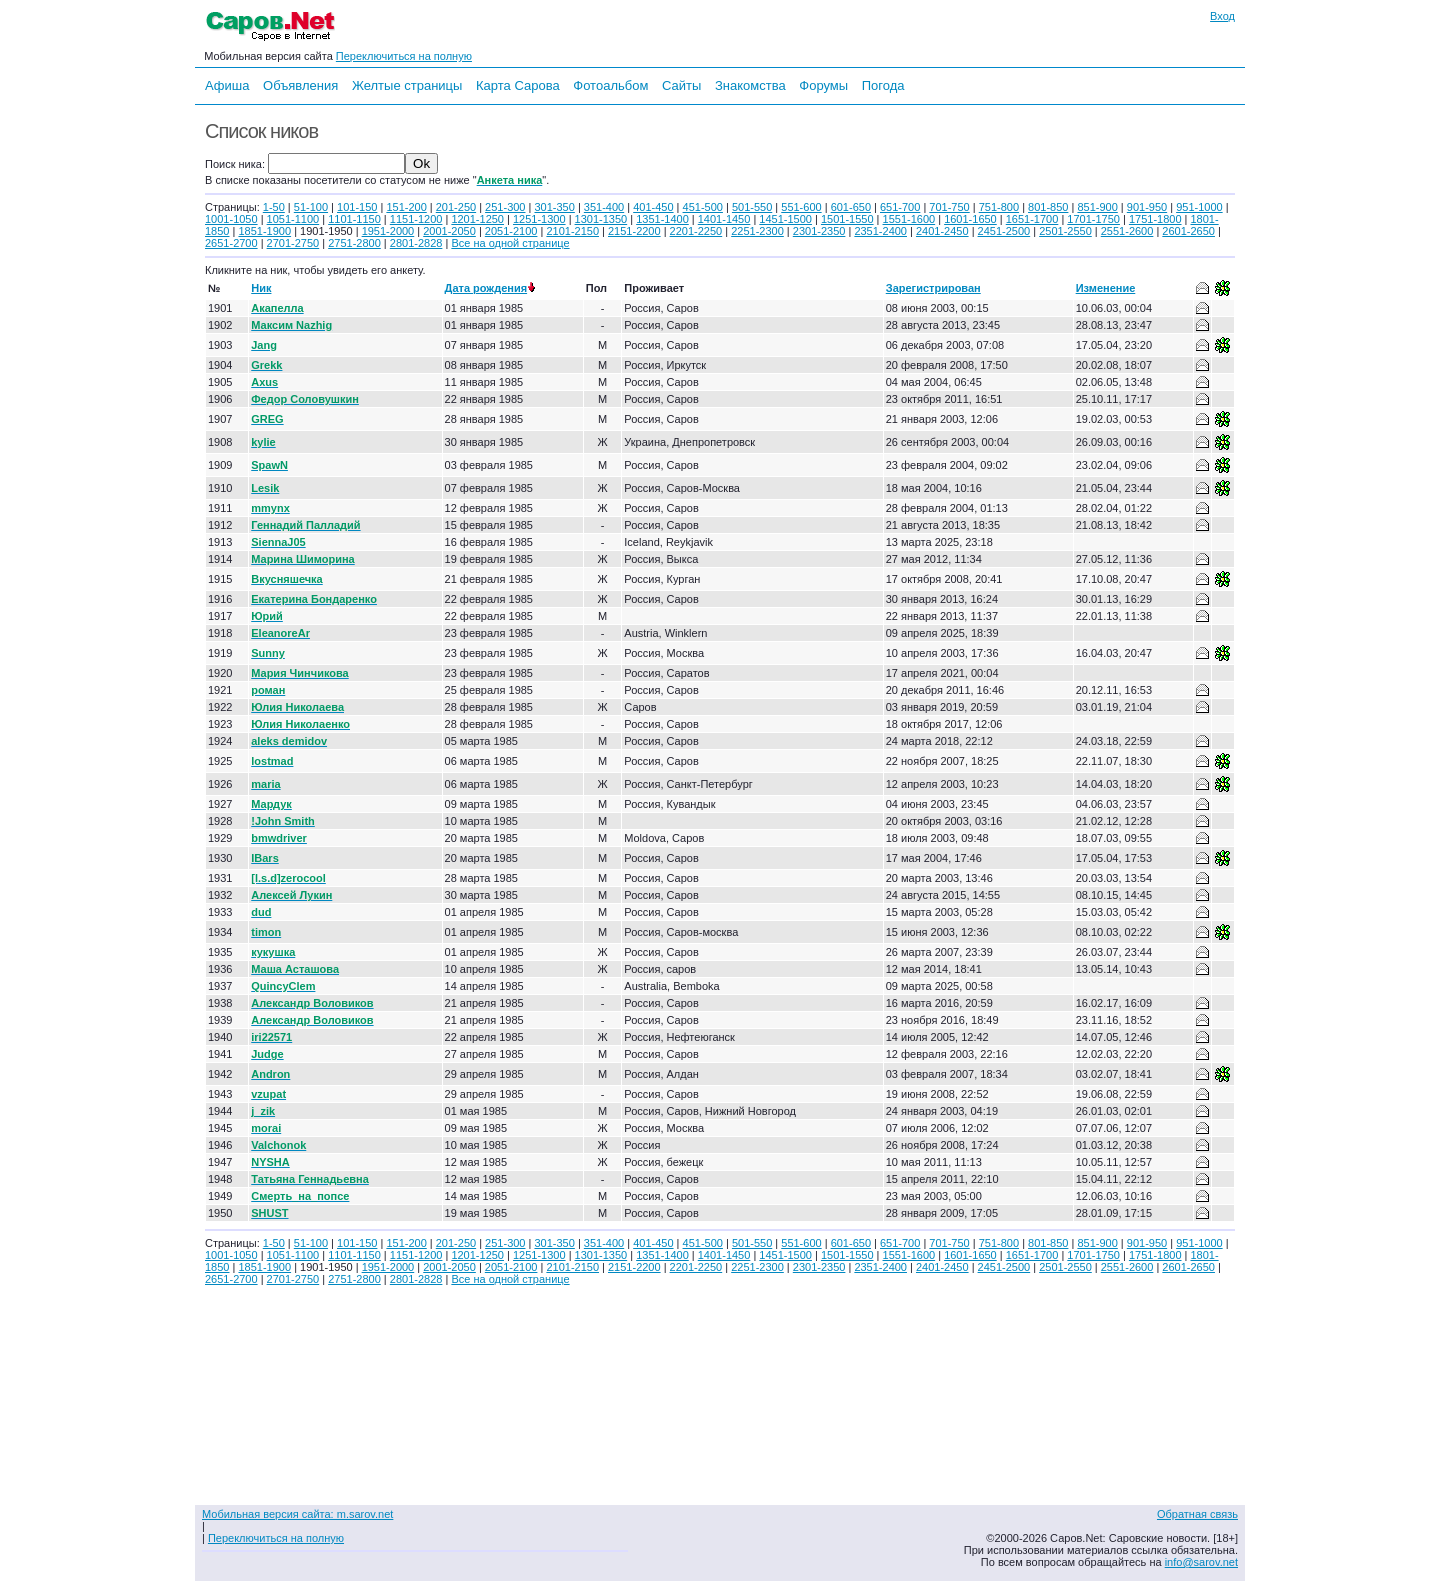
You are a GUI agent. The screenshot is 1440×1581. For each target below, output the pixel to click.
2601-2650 (1188, 231)
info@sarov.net (1201, 1562)
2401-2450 (942, 231)
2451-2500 (1004, 231)
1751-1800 (1155, 219)
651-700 (900, 207)
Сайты (681, 85)
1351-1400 (662, 219)
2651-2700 (231, 243)
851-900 (1097, 207)
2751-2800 (354, 243)
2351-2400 (880, 231)
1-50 (274, 207)
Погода (883, 85)
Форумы (823, 85)
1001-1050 (231, 219)
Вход (1222, 16)
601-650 (851, 207)
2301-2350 (819, 231)
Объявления (300, 85)
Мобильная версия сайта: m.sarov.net (297, 1514)
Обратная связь (1197, 1514)
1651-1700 (1032, 219)
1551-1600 (909, 219)
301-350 (554, 207)
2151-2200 (634, 231)
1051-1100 (293, 219)
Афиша (227, 85)
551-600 (801, 207)
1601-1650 (970, 219)
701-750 (949, 207)
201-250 (456, 207)
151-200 (406, 207)
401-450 (653, 207)
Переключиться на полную (404, 56)
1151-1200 (416, 219)
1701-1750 (1093, 219)
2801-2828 (416, 243)
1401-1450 (724, 219)
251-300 (505, 207)
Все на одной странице (510, 243)
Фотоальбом (610, 85)
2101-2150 (572, 231)
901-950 (1147, 207)
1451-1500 (785, 219)
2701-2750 (293, 243)
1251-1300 (539, 219)
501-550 (752, 207)
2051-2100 (511, 231)
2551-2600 (1127, 231)
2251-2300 (757, 231)
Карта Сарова (518, 85)
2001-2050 (449, 231)
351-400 (604, 207)
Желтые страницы (407, 85)
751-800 (999, 207)
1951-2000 (388, 231)
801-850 (1048, 207)
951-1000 (1199, 207)
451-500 (703, 207)
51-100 (311, 207)
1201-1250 (477, 219)
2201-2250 (696, 231)
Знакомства (750, 85)
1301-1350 (601, 219)
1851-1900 (264, 231)
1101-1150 (354, 219)
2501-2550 (1065, 231)
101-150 (357, 207)
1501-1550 (847, 219)
